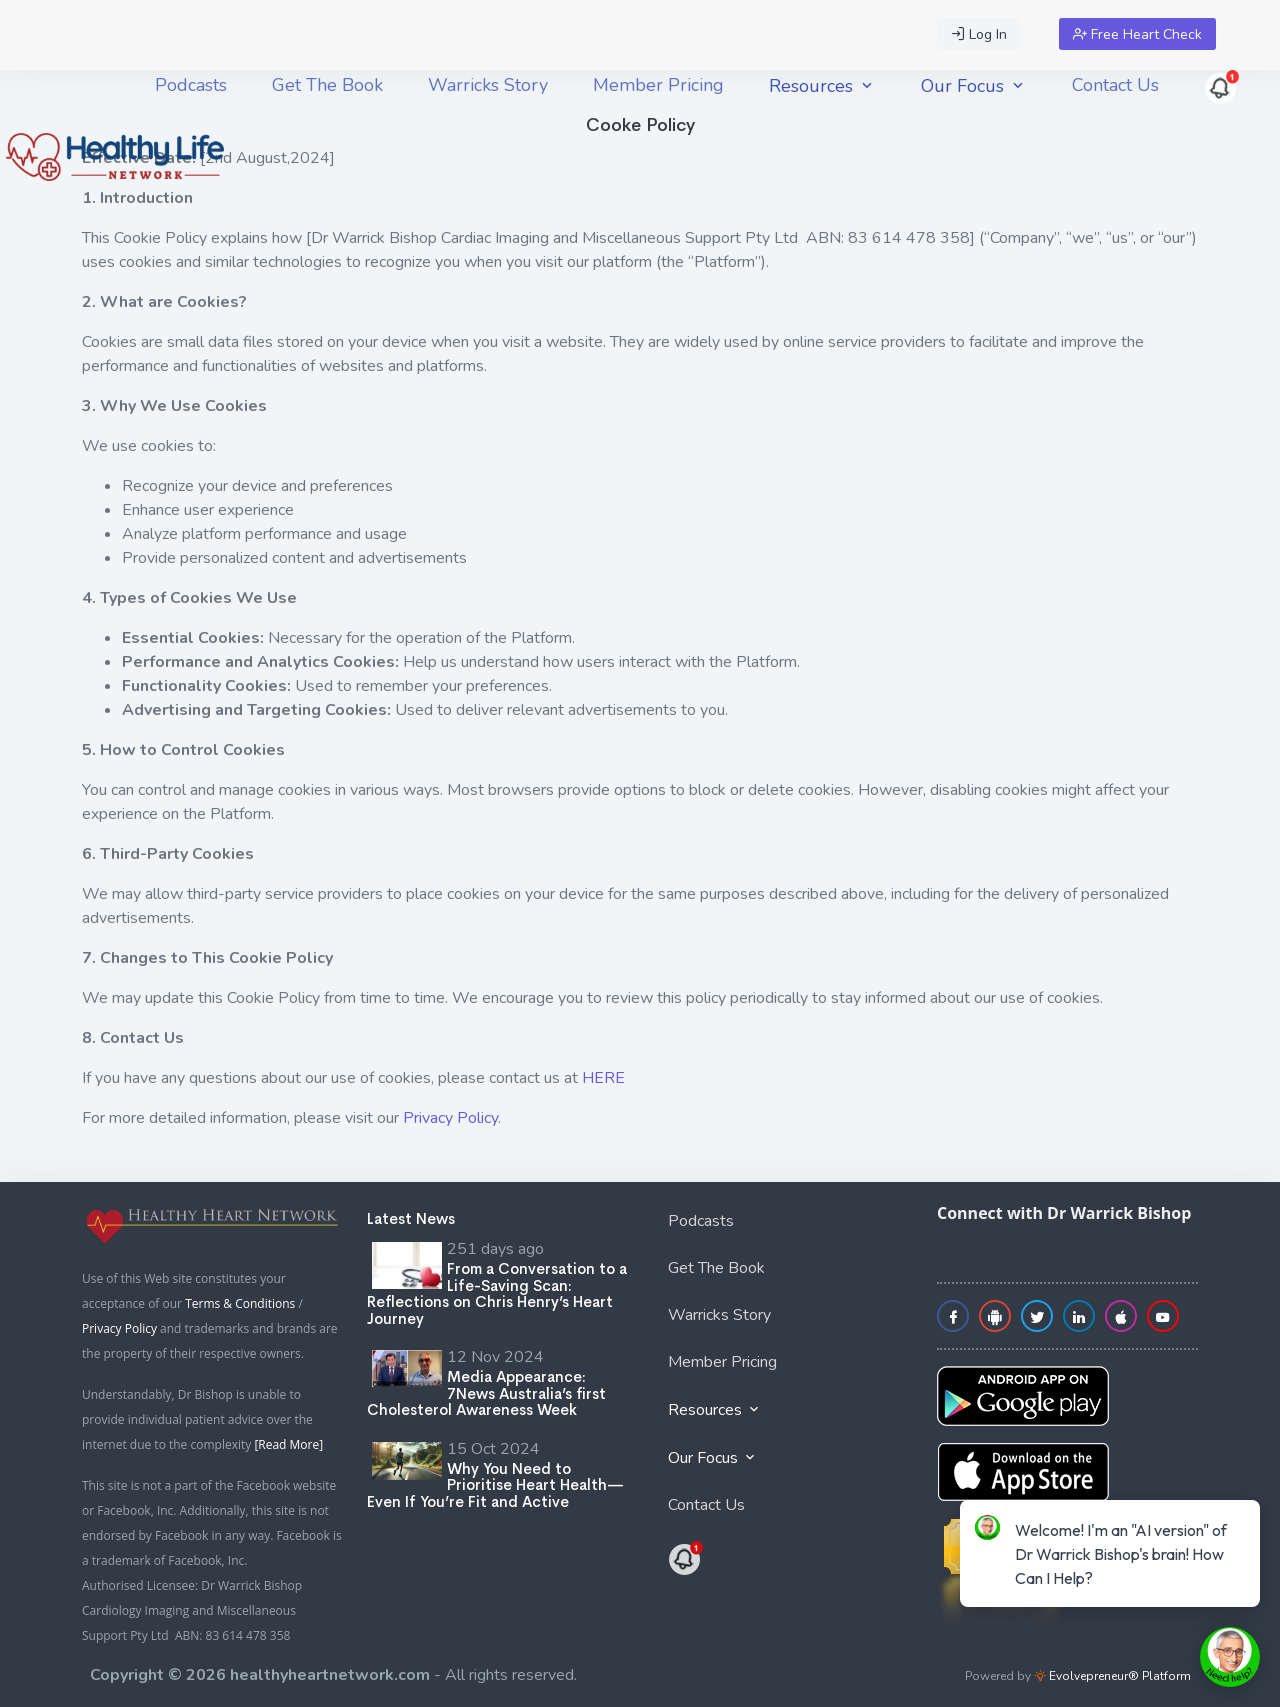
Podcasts (191, 85)
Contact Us (1115, 85)
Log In (979, 34)
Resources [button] (822, 86)
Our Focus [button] (974, 86)
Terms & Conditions (240, 1303)
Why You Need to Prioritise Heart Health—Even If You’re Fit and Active (495, 1485)
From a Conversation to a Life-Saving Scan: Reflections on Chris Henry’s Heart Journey (497, 1293)
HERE (603, 1078)
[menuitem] (191, 85)
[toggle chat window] (1230, 1657)
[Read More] (288, 1444)
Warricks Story (488, 85)
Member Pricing (658, 85)
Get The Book (327, 85)
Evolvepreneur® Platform (1112, 1676)
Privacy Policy (450, 1118)
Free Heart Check (1137, 34)
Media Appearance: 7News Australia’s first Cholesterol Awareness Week (486, 1393)
